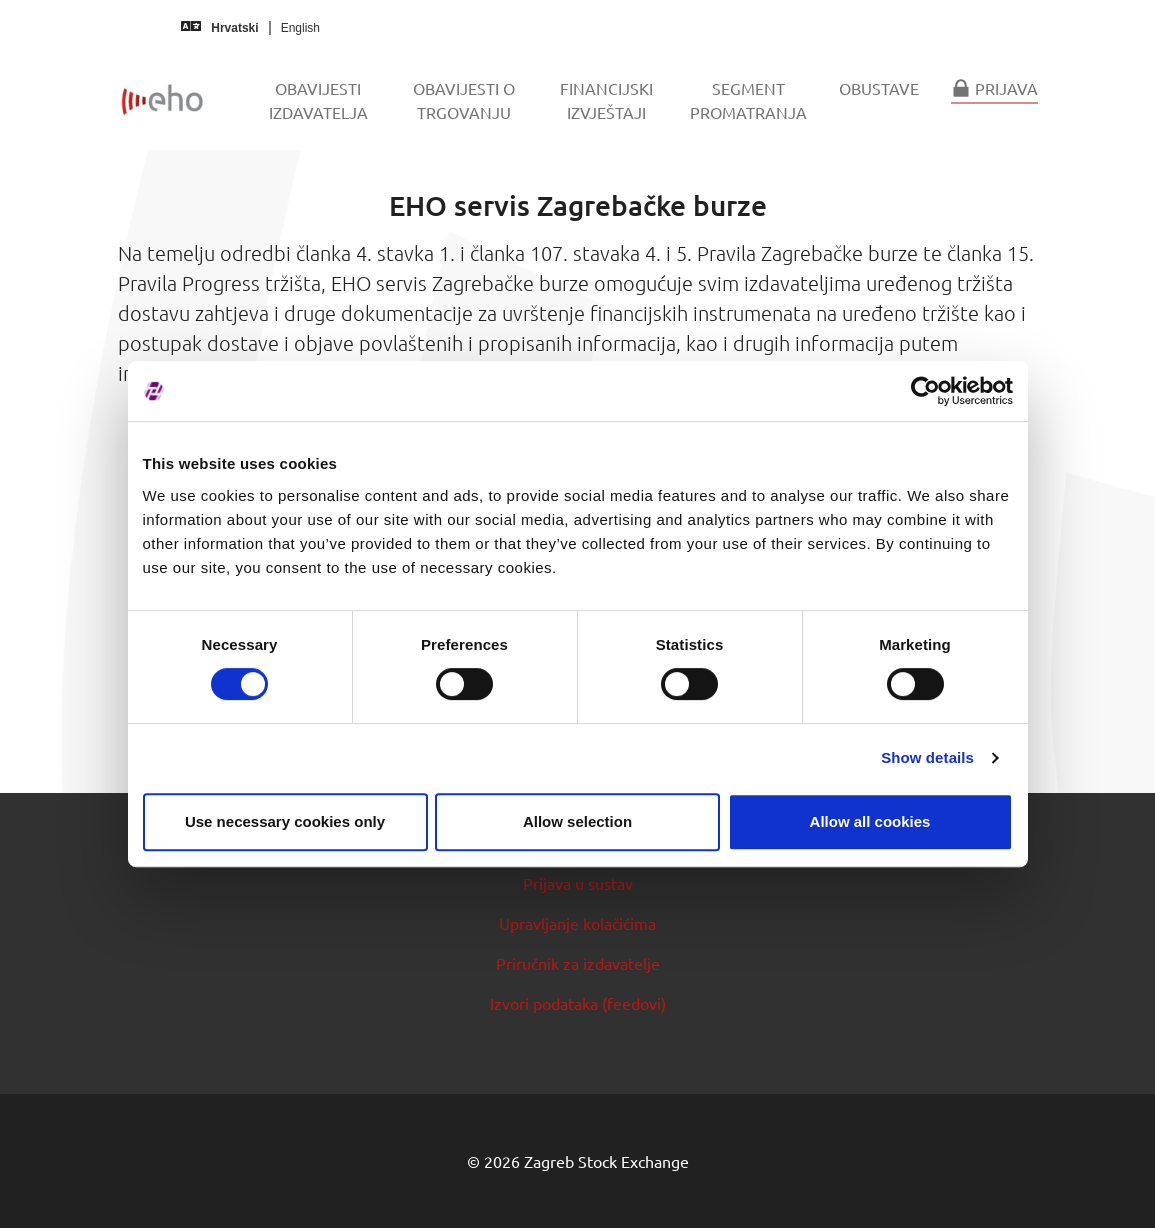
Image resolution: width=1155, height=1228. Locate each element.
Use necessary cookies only (285, 821)
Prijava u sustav (578, 883)
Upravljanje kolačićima (577, 923)
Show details (927, 757)
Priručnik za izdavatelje (578, 963)
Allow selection (577, 821)
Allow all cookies (870, 821)
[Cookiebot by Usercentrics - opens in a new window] (925, 391)
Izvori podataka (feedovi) (578, 1003)
